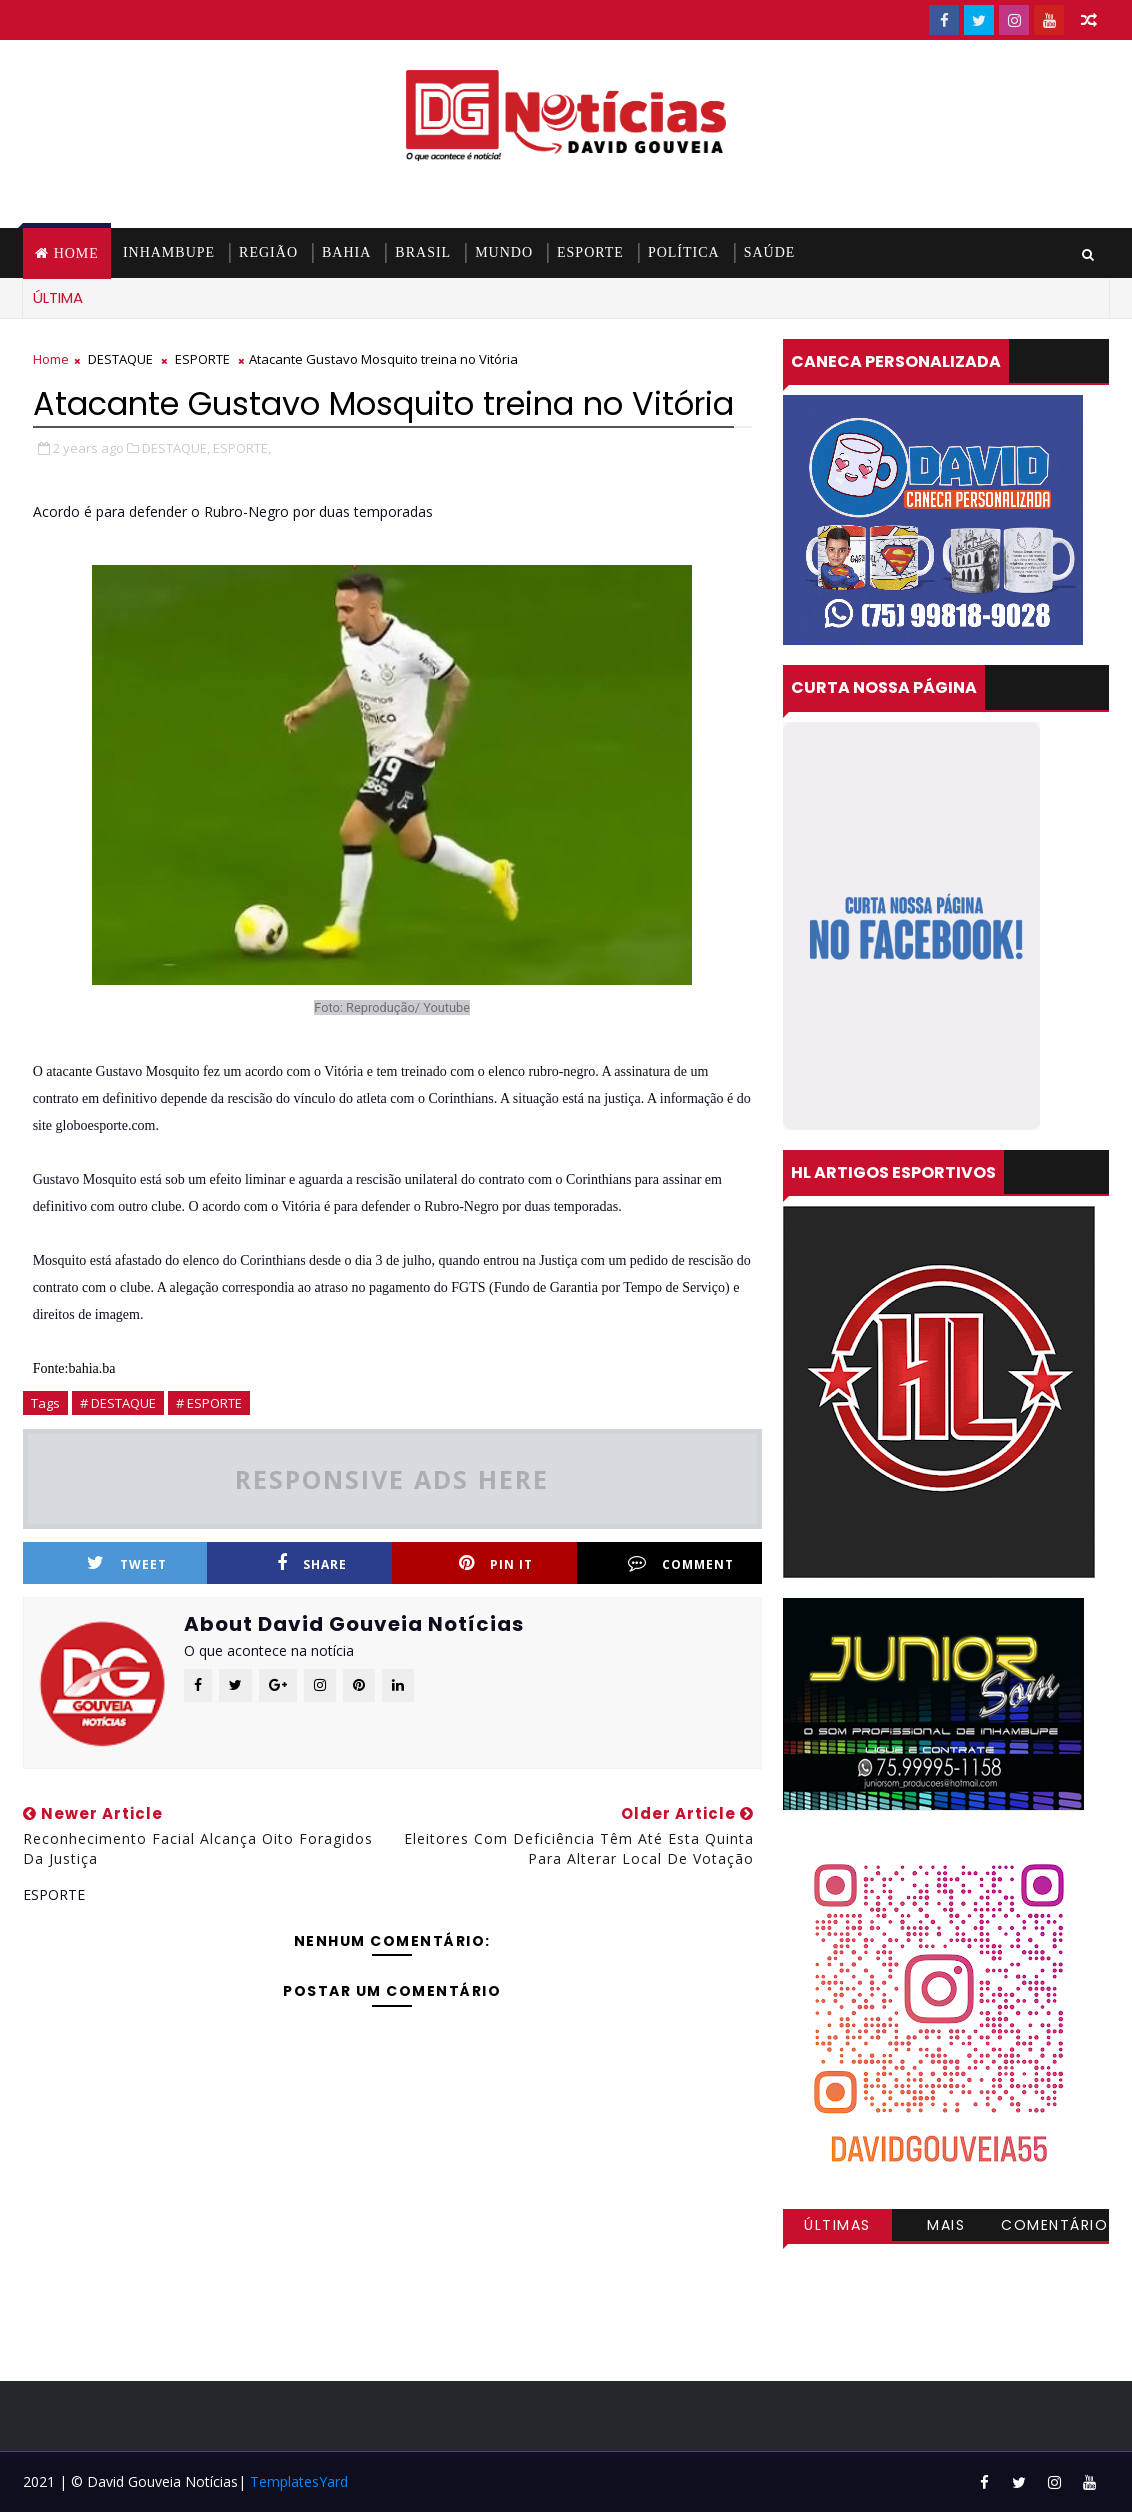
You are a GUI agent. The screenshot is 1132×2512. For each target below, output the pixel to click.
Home (76, 253)
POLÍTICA (684, 252)
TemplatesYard (299, 2481)
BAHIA (346, 252)
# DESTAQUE (118, 1403)
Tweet (127, 1563)
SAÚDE (770, 252)
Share (312, 1563)
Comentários (1054, 2228)
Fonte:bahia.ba (74, 1368)
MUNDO (504, 252)
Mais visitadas (946, 2228)
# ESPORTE (209, 1403)
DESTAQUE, (176, 448)
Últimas (837, 2225)
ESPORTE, (242, 448)
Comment (681, 1563)
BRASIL (423, 252)
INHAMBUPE (169, 252)
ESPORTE (590, 252)
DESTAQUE (120, 359)
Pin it (496, 1563)
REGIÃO (268, 252)
